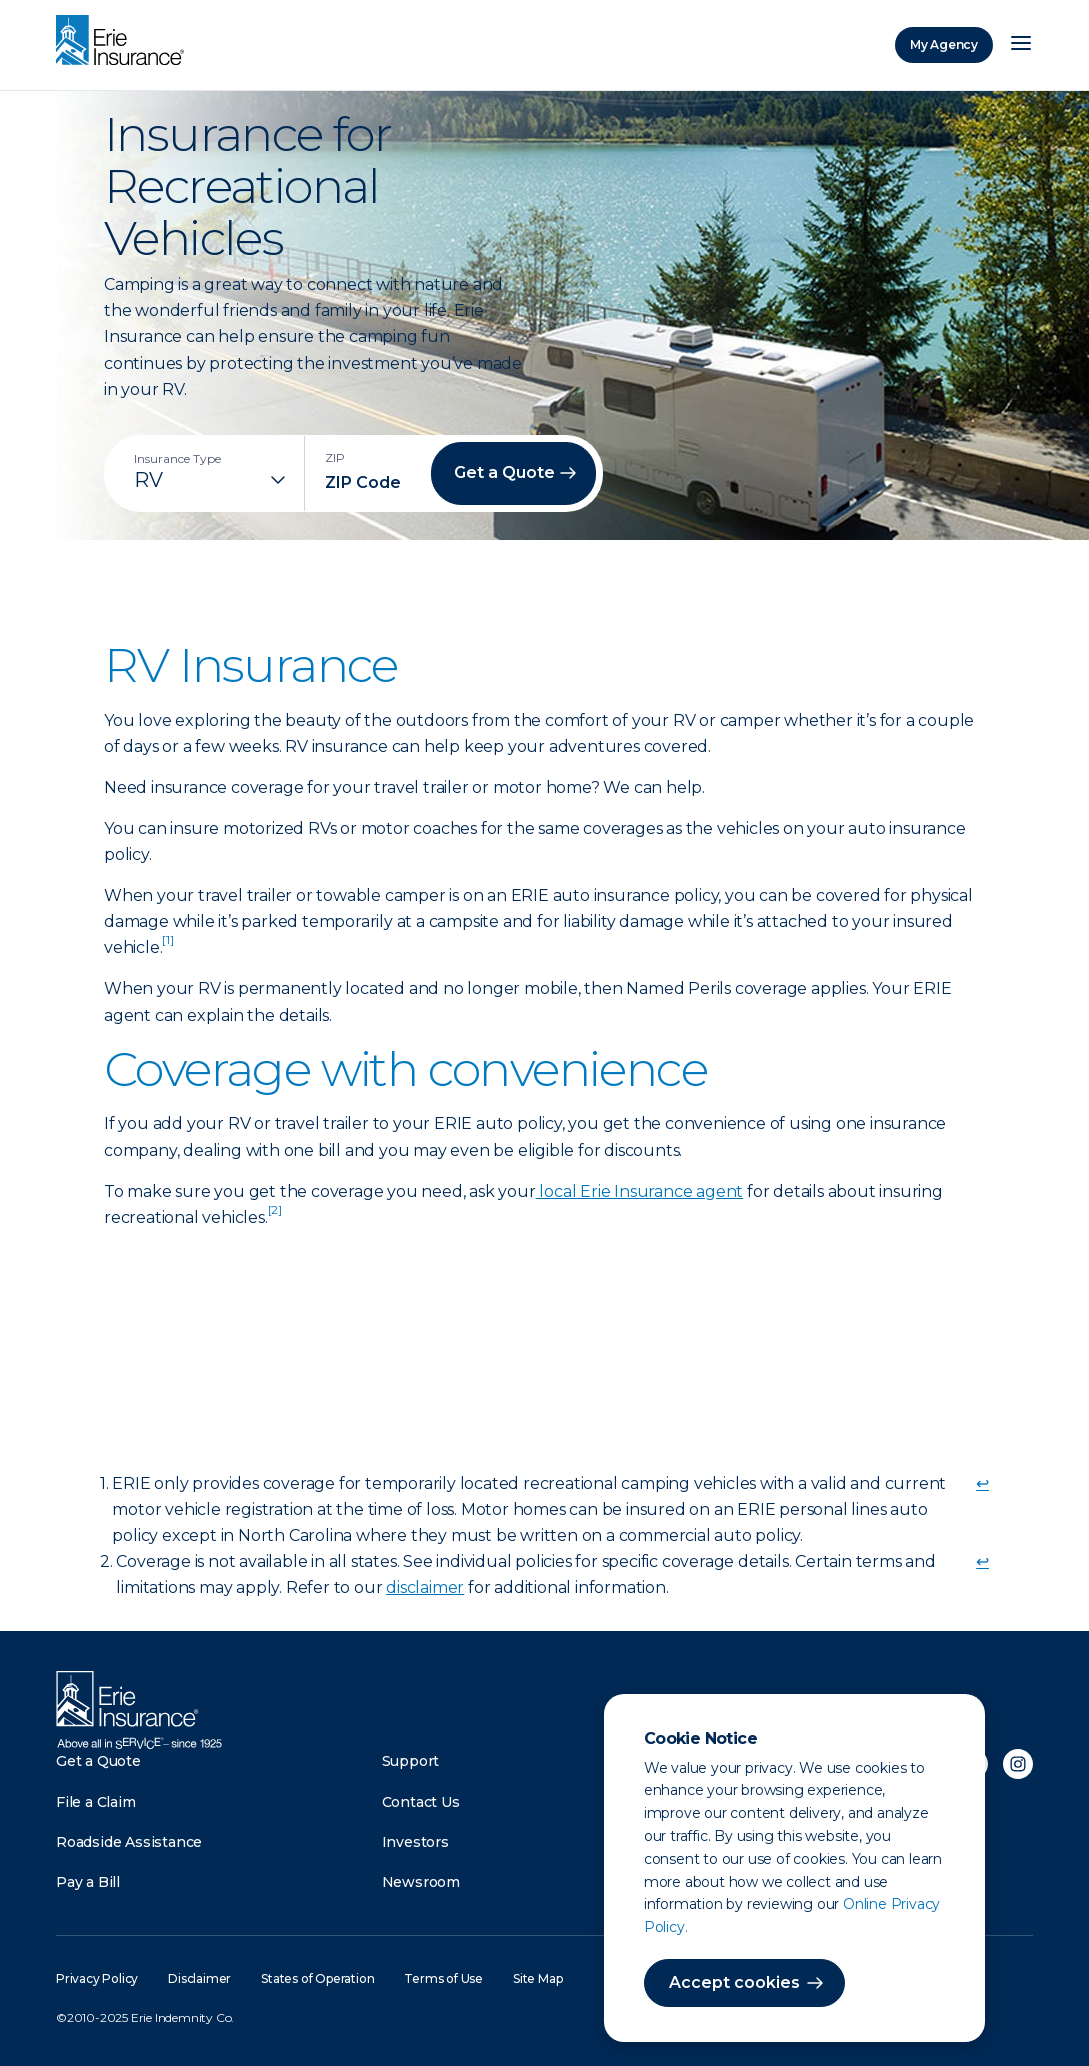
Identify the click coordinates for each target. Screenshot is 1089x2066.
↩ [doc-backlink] (982, 1483)
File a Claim (96, 1802)
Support (411, 1761)
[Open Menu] (1021, 45)
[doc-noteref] (167, 947)
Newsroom (421, 1882)
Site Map (537, 1978)
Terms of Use (443, 1978)
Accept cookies (734, 1982)
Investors (415, 1842)
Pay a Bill (88, 1882)
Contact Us (421, 1802)
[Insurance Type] (212, 480)
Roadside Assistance (129, 1842)
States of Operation (317, 1978)
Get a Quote (98, 1761)
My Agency (944, 44)
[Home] (125, 42)
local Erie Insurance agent (640, 1191)
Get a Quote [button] (504, 472)
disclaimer (425, 1587)
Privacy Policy (97, 1978)
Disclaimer (199, 1978)
